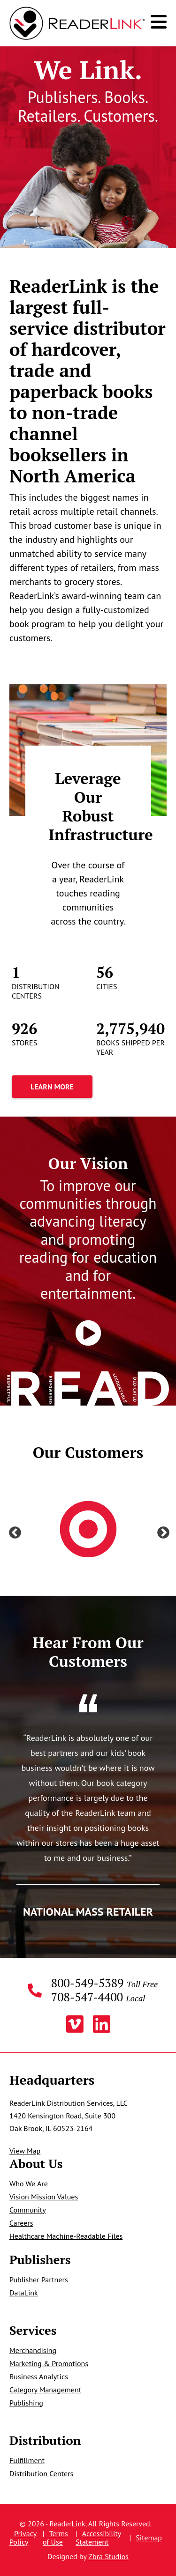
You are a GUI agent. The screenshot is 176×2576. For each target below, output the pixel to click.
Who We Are (28, 2183)
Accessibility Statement (98, 2537)
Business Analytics (38, 2376)
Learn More (52, 1086)
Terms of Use (55, 2537)
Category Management (45, 2389)
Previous (12, 1530)
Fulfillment (27, 2460)
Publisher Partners (38, 2279)
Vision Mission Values (43, 2196)
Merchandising (32, 2350)
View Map (24, 2150)
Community (27, 2209)
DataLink (23, 2292)
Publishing (26, 2402)
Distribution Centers (41, 2473)
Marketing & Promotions (48, 2363)
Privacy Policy (23, 2537)
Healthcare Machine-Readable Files (65, 2236)
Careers (21, 2223)
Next (161, 1530)
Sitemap (149, 2537)
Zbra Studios (108, 2556)
